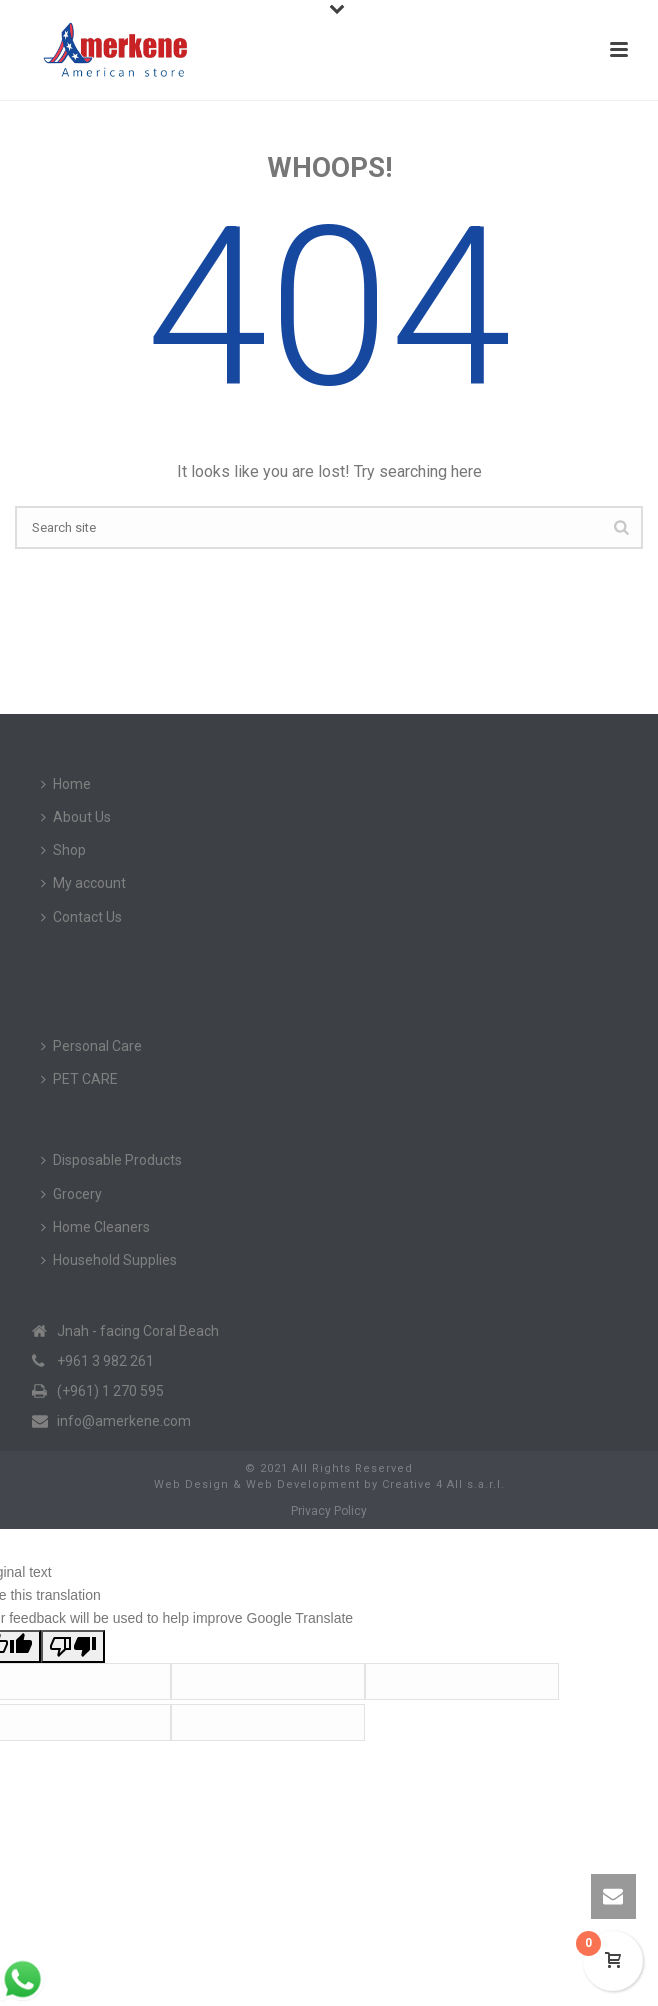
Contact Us (81, 917)
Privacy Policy (329, 1511)
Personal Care (91, 1046)
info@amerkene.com (124, 1421)
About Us (76, 817)
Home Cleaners (95, 1227)
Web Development (303, 1484)
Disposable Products (111, 1160)
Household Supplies (109, 1260)
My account (83, 883)
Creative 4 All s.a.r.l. (443, 1484)
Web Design (191, 1484)
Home (66, 784)
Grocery (71, 1194)
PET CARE (79, 1079)
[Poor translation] (73, 1646)
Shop (63, 850)
